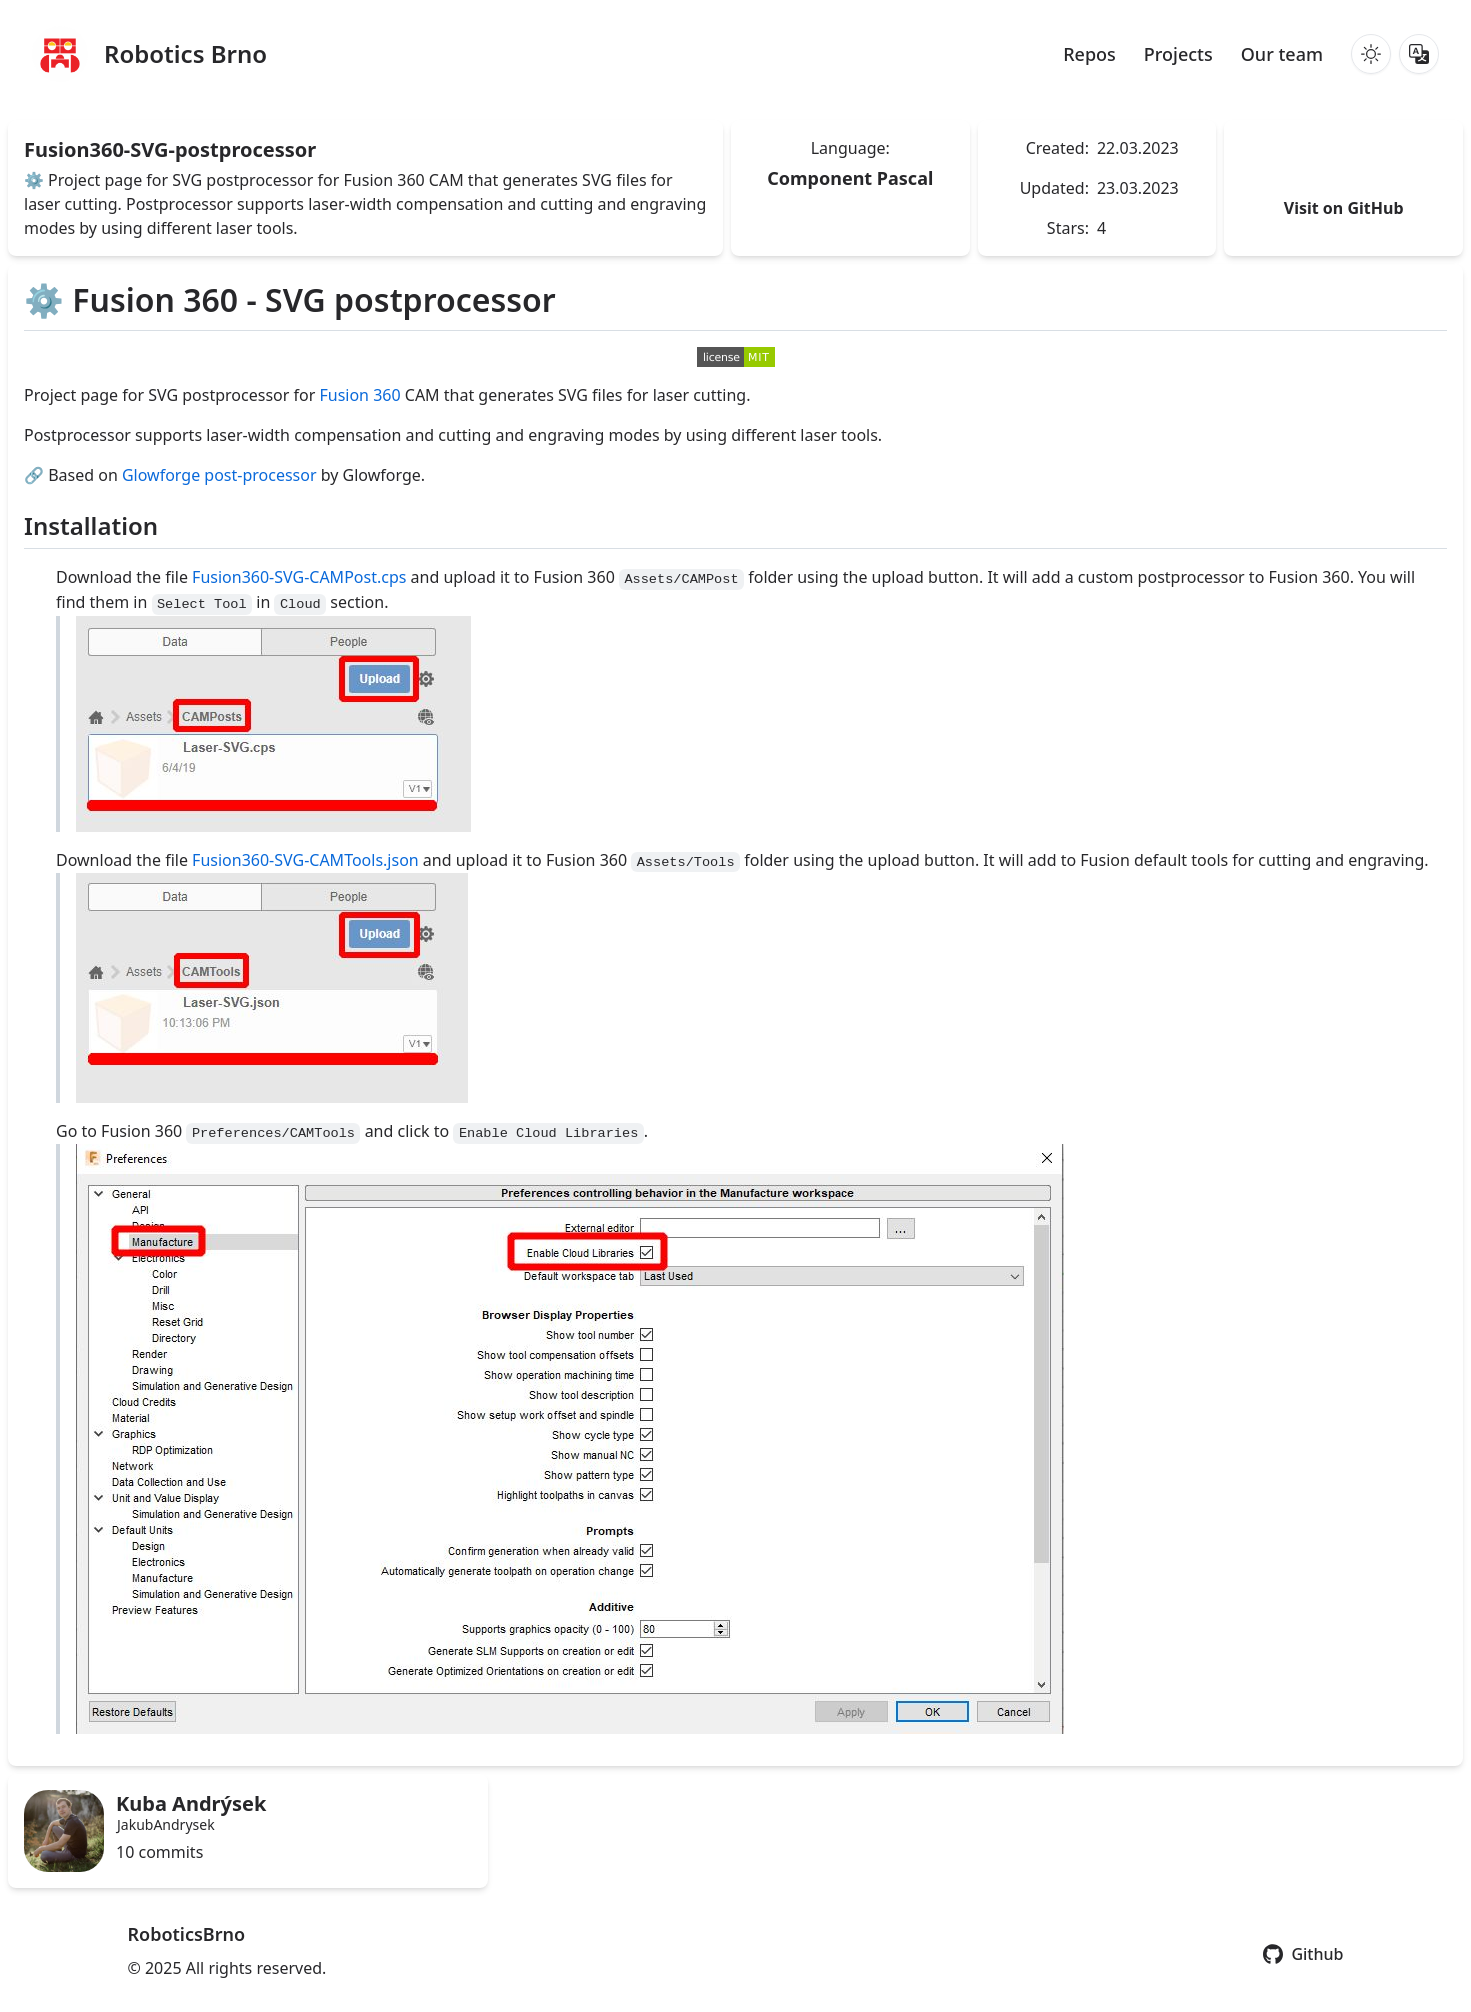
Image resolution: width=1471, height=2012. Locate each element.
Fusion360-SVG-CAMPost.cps (299, 577)
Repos (1089, 54)
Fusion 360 (359, 395)
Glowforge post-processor (219, 475)
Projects (1178, 54)
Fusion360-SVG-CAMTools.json (305, 860)
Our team (1282, 54)
